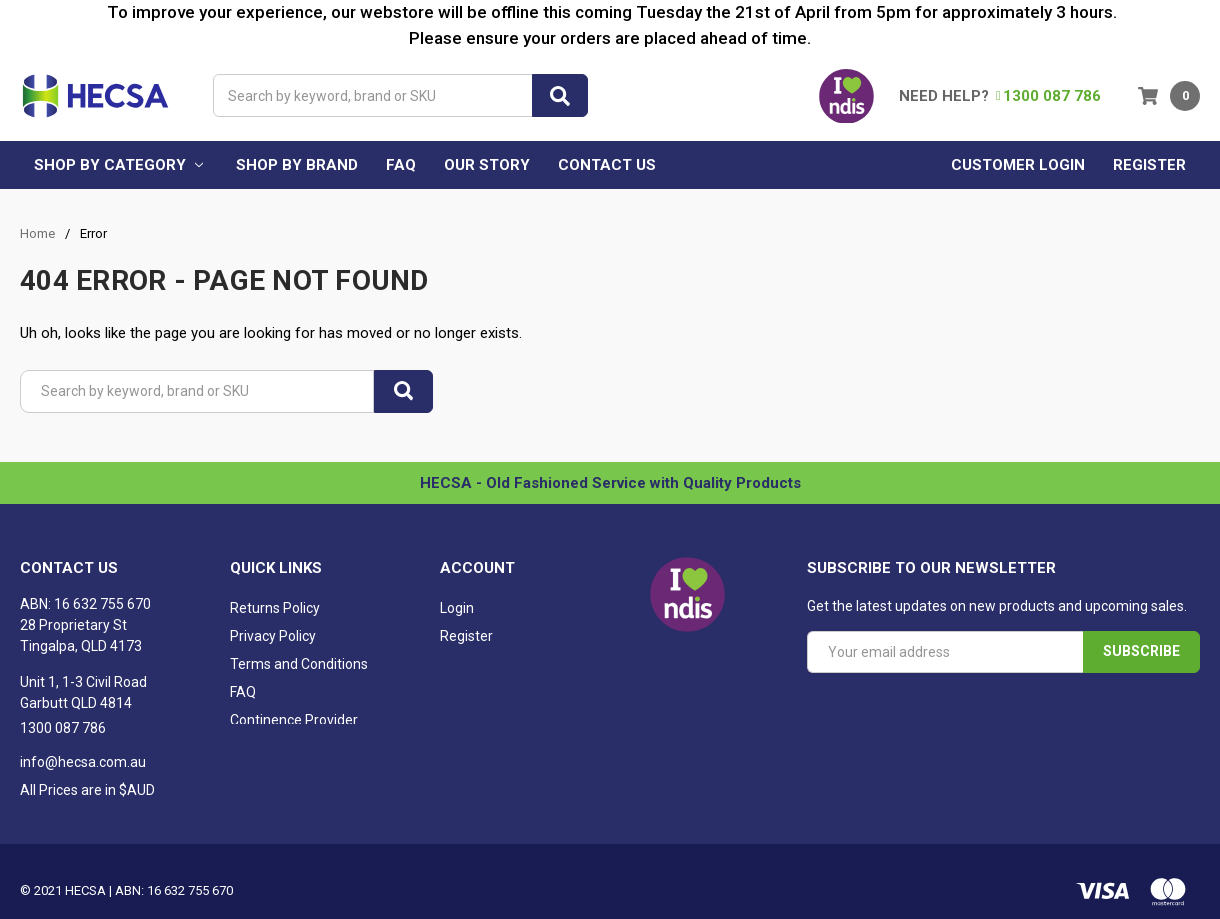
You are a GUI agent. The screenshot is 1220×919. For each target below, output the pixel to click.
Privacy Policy (273, 638)
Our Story (487, 165)
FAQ (401, 165)
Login (457, 610)
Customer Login (1018, 165)
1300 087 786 (1048, 96)
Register (1149, 165)
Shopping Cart (485, 666)
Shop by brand (297, 165)
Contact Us (607, 165)
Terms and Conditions (299, 666)
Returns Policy (275, 610)
